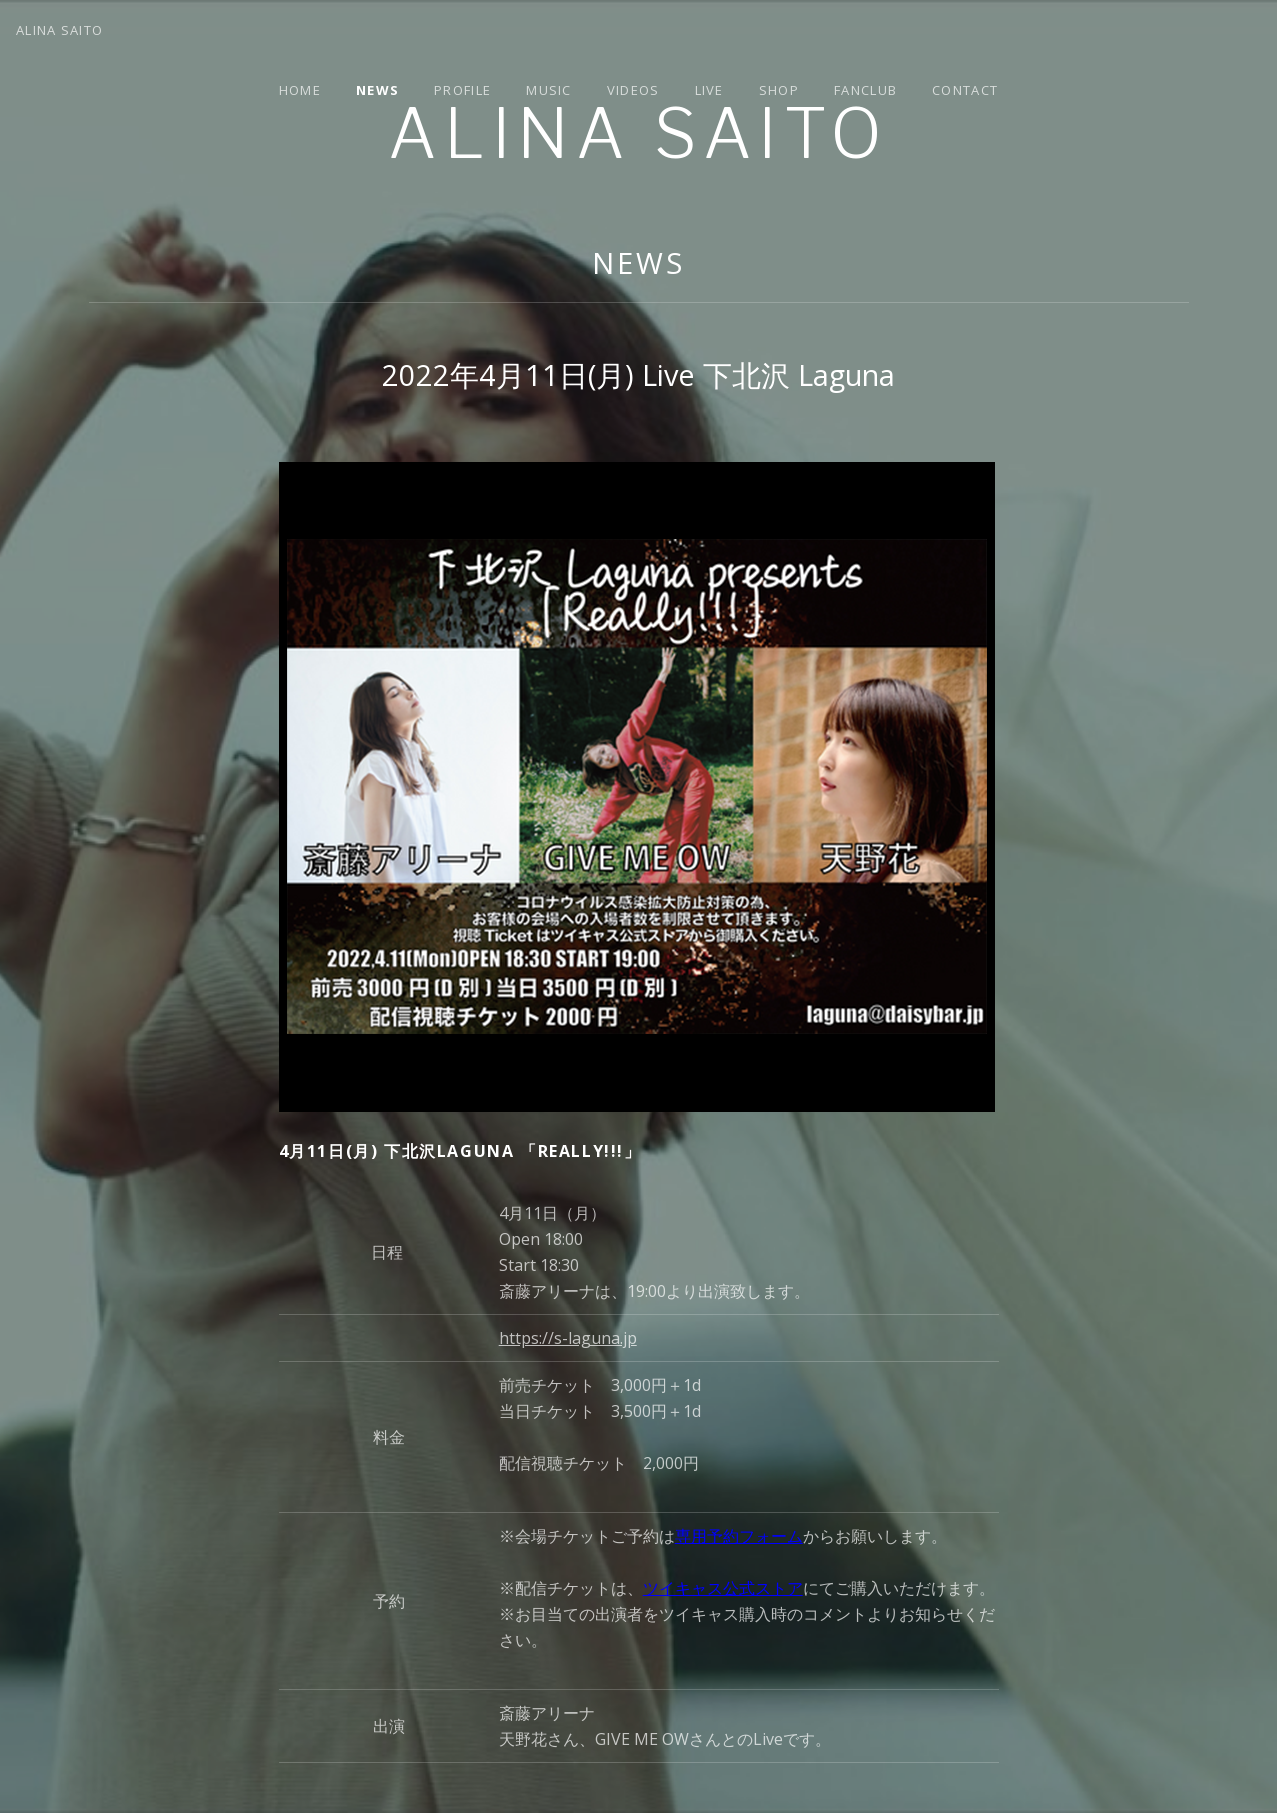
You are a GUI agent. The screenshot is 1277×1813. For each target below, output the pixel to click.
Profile (462, 90)
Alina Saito (638, 133)
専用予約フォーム (739, 1536)
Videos (633, 90)
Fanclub (865, 90)
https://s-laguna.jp (568, 1338)
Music (549, 90)
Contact (965, 90)
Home (300, 90)
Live (709, 90)
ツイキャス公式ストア (723, 1588)
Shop (779, 90)
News (377, 90)
